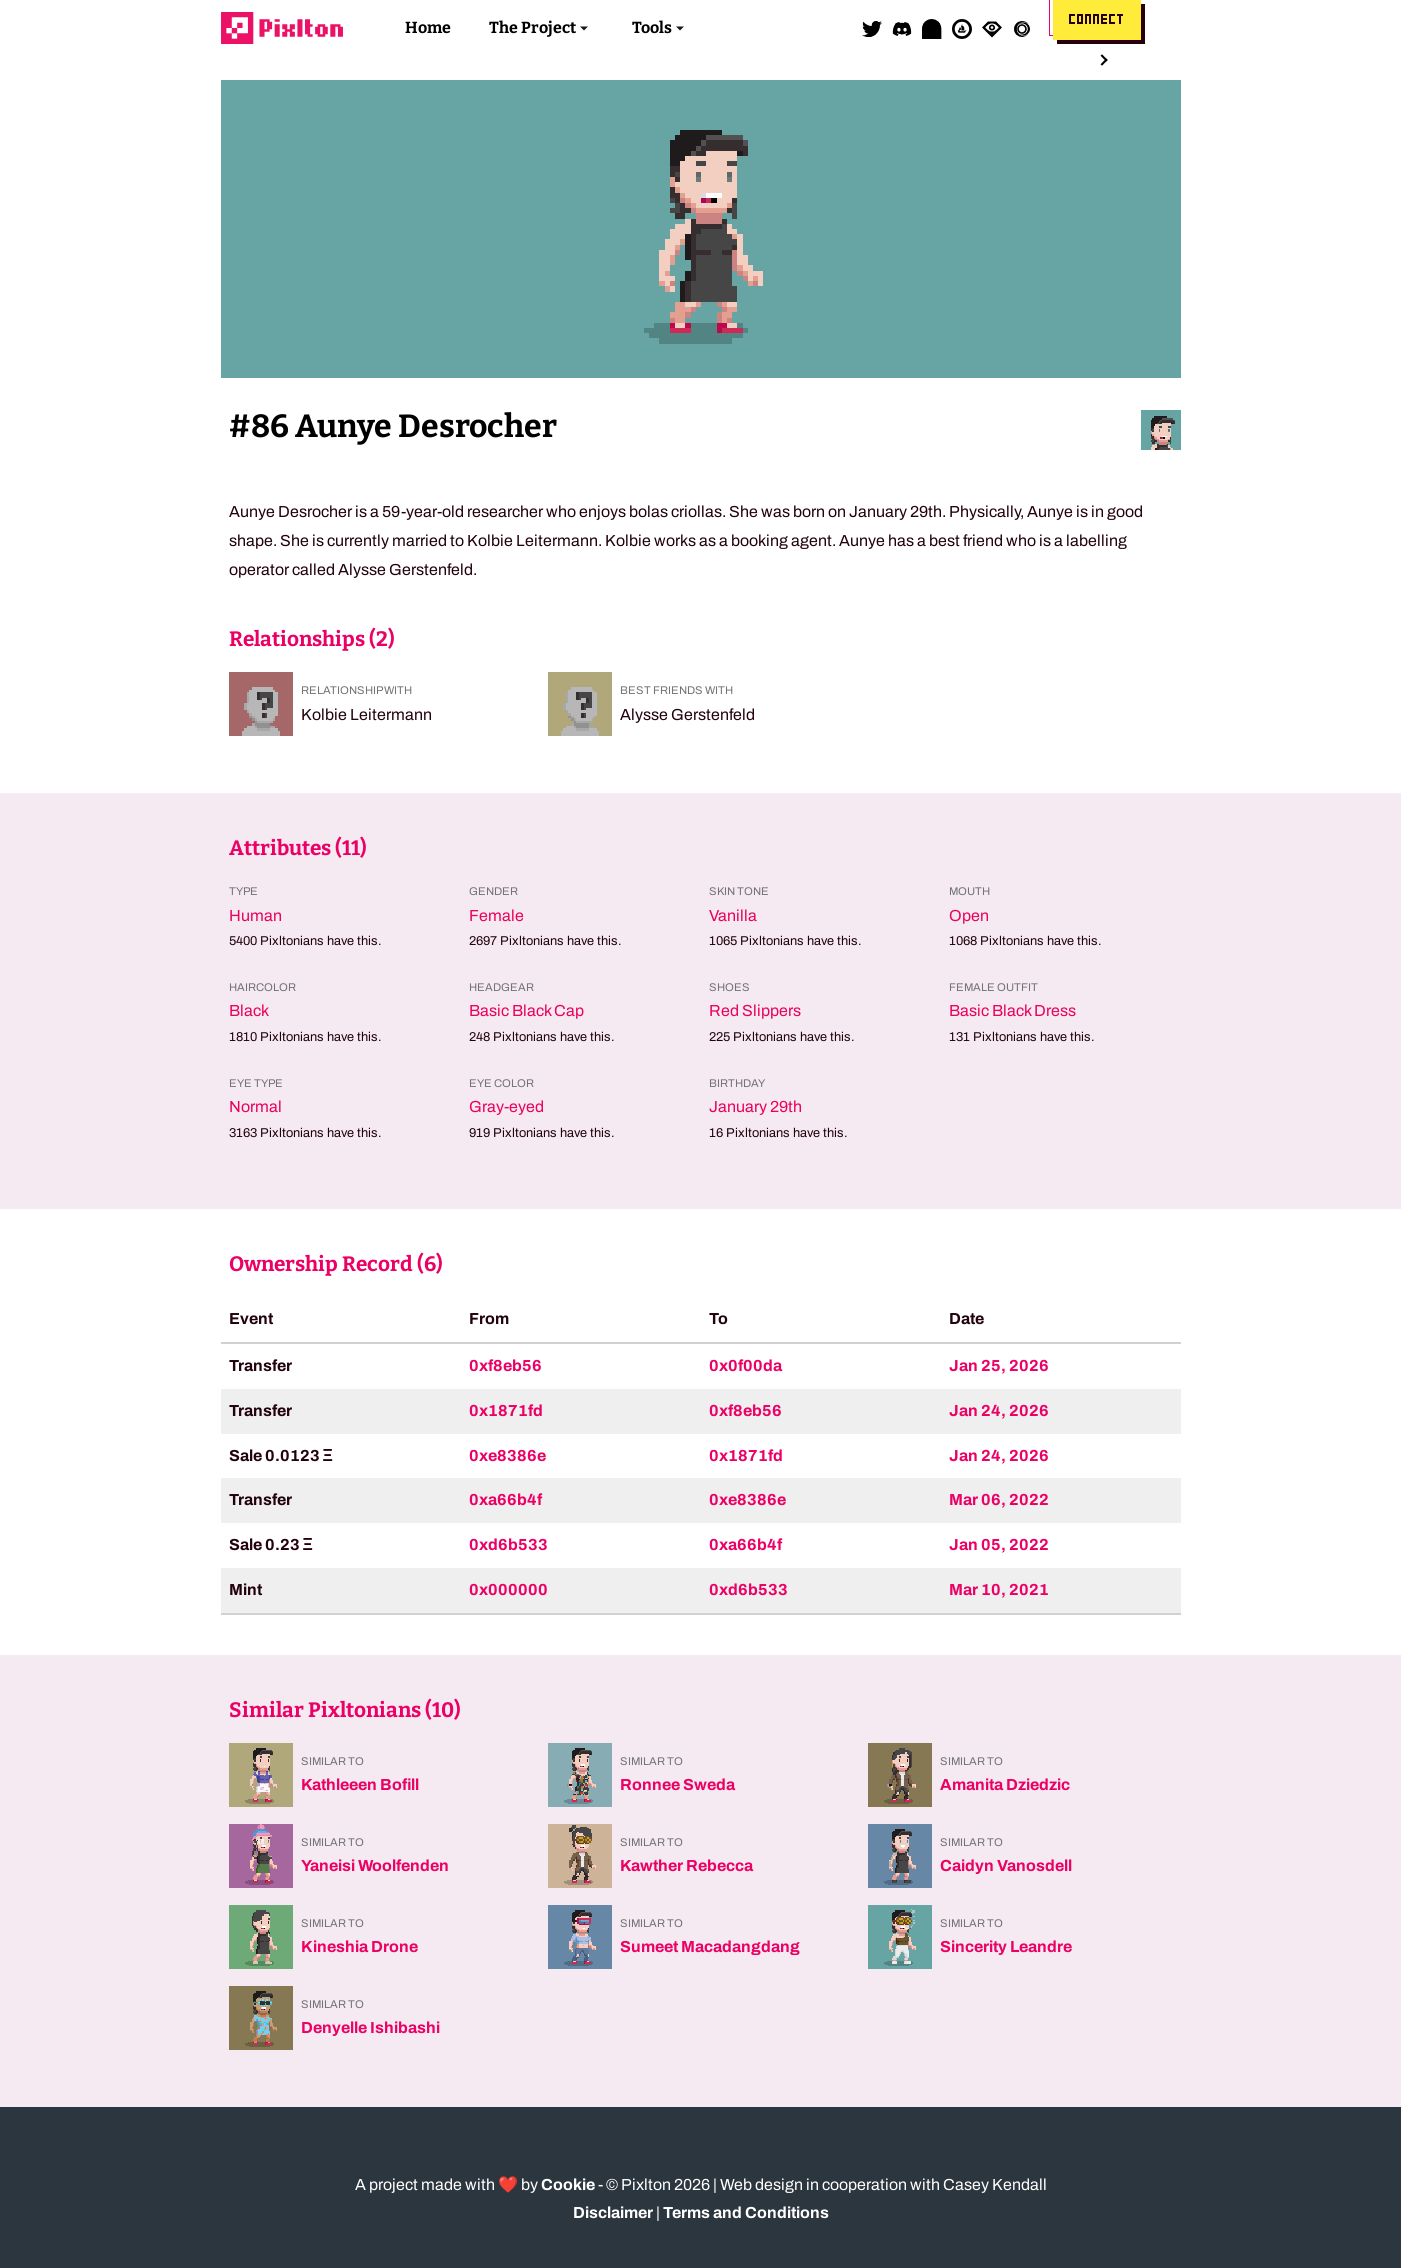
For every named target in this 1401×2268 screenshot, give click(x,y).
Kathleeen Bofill (360, 1784)
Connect (1097, 20)
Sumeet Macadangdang (710, 1946)
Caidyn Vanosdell (1006, 1865)
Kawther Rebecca (686, 1865)
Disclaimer (613, 2212)
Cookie (568, 2184)
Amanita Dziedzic (1005, 1784)
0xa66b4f (505, 1499)
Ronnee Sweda (677, 1784)
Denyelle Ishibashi (370, 2027)
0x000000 (508, 1589)
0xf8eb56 (505, 1365)
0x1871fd (506, 1410)
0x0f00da (745, 1365)
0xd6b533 (508, 1544)
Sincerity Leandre (1006, 1946)
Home (428, 27)
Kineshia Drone (359, 1946)
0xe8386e (507, 1455)
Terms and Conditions (746, 2212)
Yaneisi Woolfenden (375, 1865)
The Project (532, 27)
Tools (652, 27)
